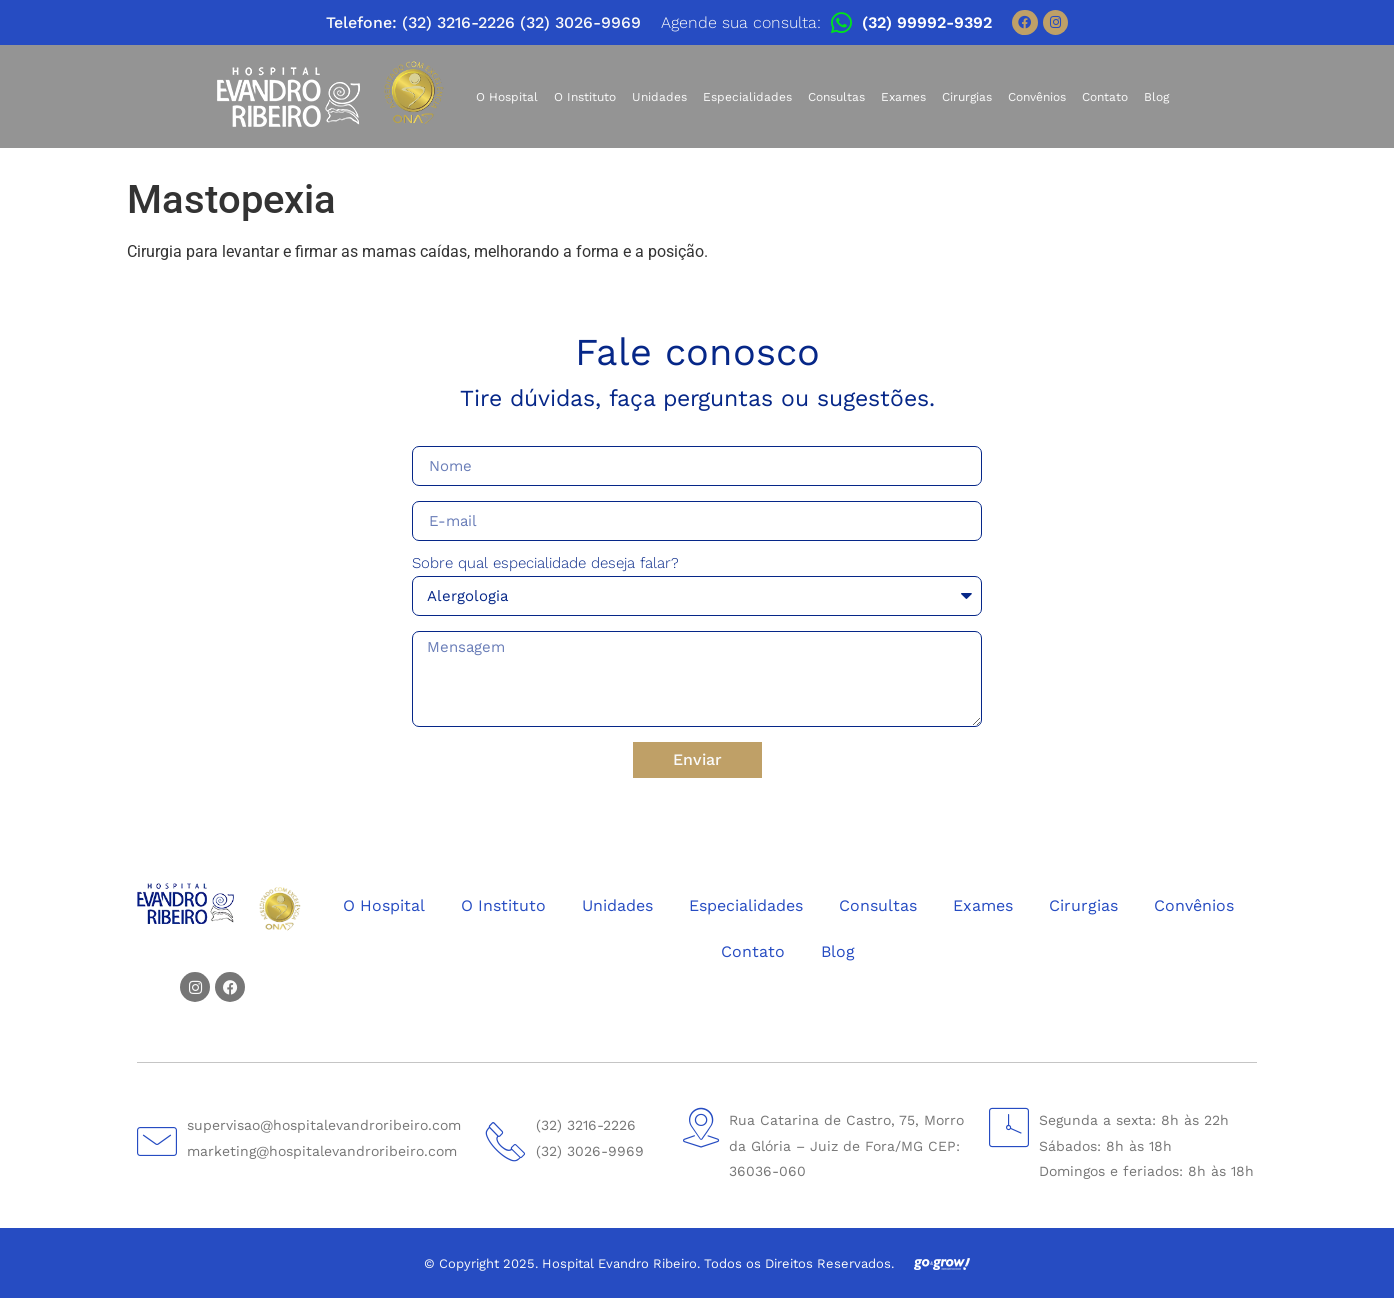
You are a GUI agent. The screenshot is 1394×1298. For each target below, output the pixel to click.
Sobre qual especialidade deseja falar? (545, 564)
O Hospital (507, 97)
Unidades (659, 97)
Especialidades (747, 97)
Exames (903, 97)
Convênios (1037, 97)
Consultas (836, 97)
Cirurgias (967, 97)
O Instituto (585, 97)
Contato (1105, 97)
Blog (1156, 97)
